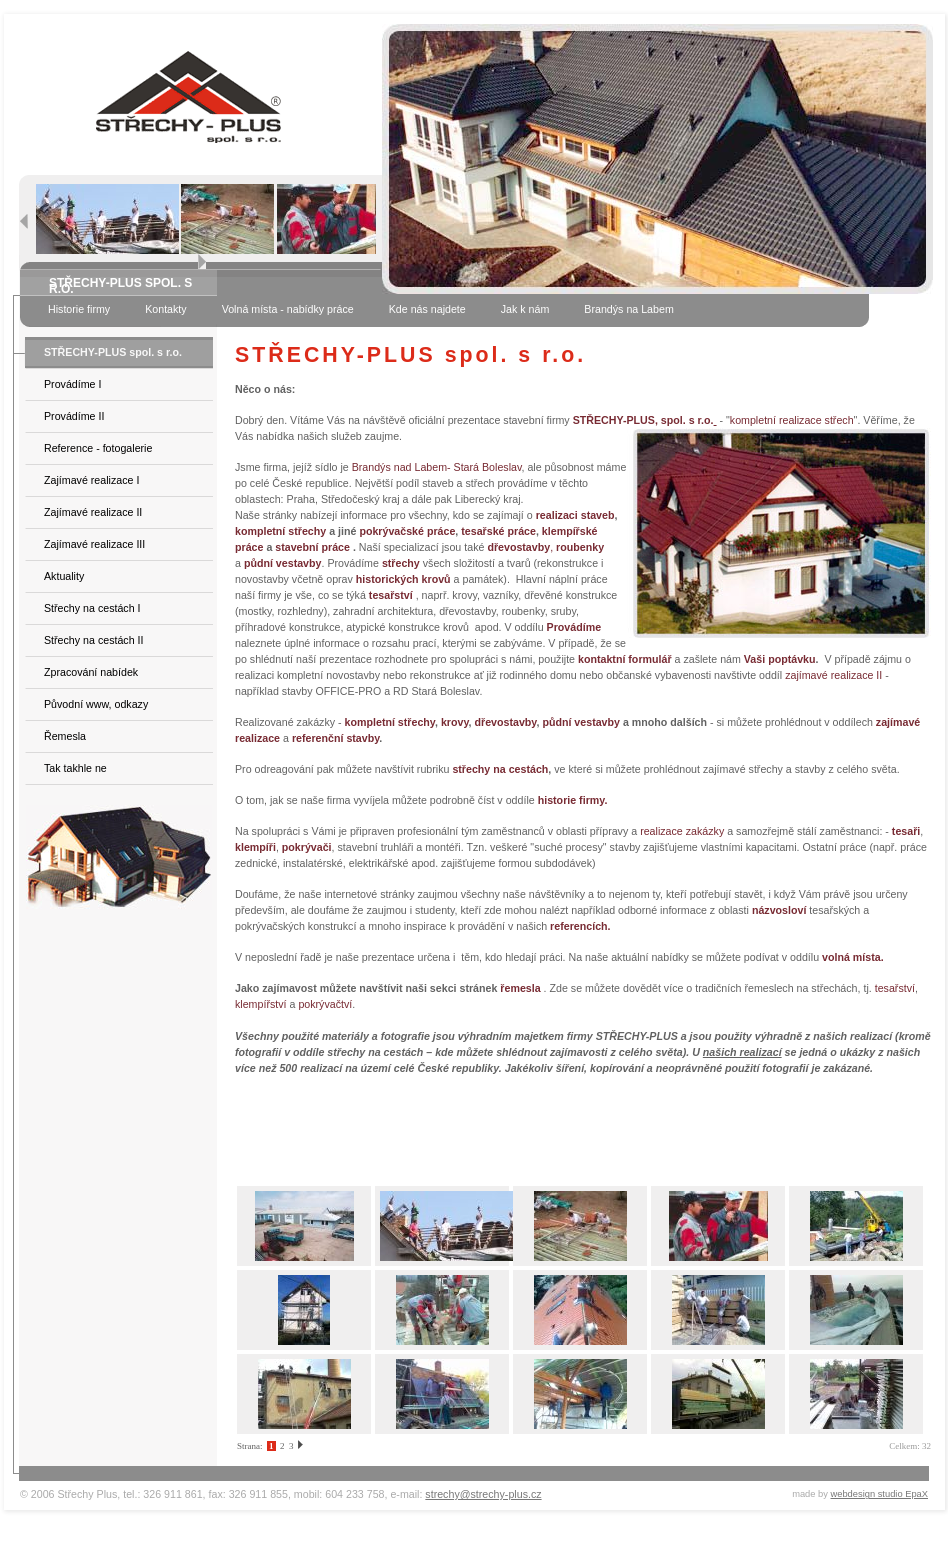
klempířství (261, 1004)
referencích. (580, 926)
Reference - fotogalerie (98, 448)
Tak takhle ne (75, 768)
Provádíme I (72, 384)
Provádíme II (74, 416)
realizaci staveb (575, 515)
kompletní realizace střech (792, 420)
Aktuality (64, 576)
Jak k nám (525, 309)
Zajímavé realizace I (91, 480)
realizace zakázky (682, 831)
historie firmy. (573, 800)
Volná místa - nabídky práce (288, 309)
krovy (455, 722)
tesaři (906, 831)
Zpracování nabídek (91, 672)
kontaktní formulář (625, 659)
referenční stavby (335, 738)
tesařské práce (498, 531)
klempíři (255, 847)
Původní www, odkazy (96, 704)
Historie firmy (79, 309)
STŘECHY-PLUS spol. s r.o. (113, 352)
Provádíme (574, 627)
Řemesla (65, 736)
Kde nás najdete (427, 309)
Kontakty (165, 309)
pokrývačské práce (407, 531)
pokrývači (307, 847)
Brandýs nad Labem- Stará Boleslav (437, 467)
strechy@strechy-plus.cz (483, 1494)
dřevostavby (505, 722)
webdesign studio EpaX (880, 1494)
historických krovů (403, 579)
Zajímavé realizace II (93, 512)
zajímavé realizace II (833, 675)
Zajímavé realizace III (94, 544)
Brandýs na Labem (628, 309)
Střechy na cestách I (92, 608)
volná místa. (853, 957)
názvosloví (779, 910)
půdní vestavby (581, 722)
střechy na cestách (500, 769)
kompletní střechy (280, 531)
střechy (401, 563)
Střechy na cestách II (94, 640)
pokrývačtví (325, 1004)
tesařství (895, 988)
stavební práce (312, 547)
